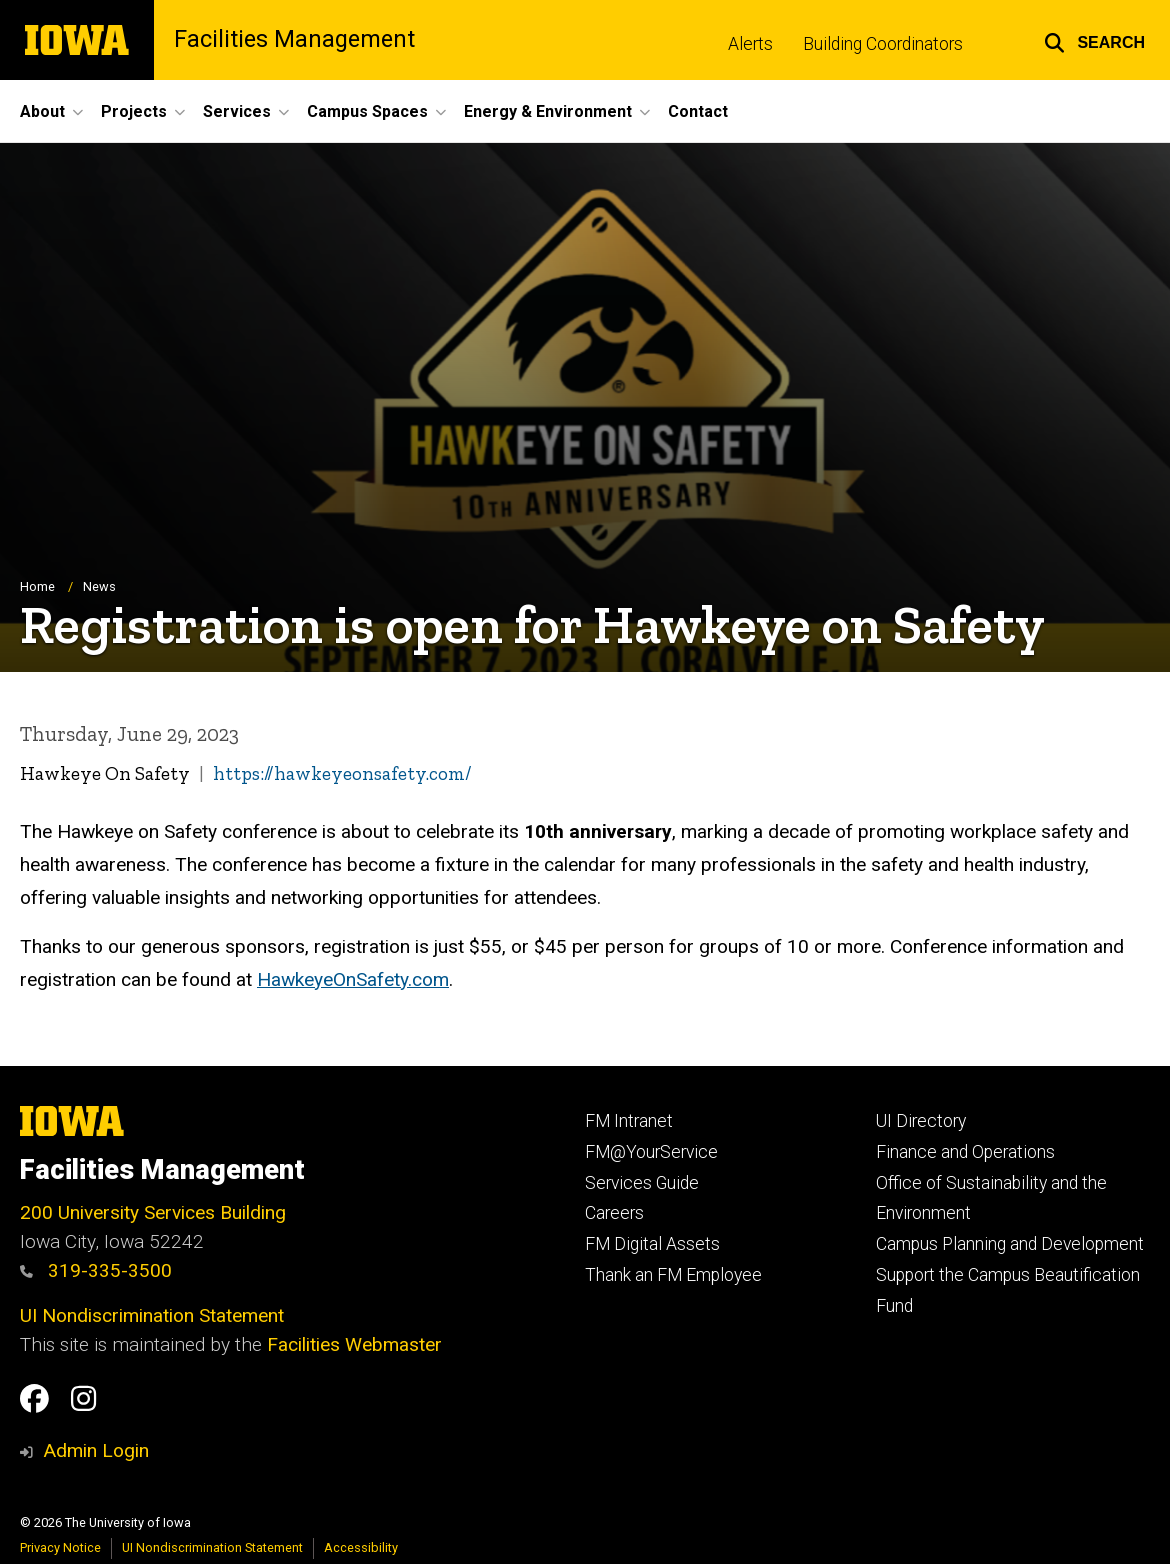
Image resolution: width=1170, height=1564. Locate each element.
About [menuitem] (42, 111)
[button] (1094, 40)
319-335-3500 (96, 1270)
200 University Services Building (153, 1212)
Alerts (750, 44)
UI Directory (921, 1121)
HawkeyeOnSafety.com (353, 980)
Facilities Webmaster (354, 1344)
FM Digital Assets (652, 1244)
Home (37, 587)
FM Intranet (629, 1121)
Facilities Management (294, 39)
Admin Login (96, 1450)
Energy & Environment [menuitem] (548, 111)
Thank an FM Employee (673, 1275)
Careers (614, 1213)
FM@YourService (651, 1152)
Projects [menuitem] (134, 111)
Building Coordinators (883, 44)
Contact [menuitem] (698, 111)
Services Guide (642, 1183)
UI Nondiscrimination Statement (152, 1315)
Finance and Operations (965, 1152)
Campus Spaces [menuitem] (367, 111)
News (99, 587)
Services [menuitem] (237, 111)
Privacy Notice (60, 1547)
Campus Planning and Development (1010, 1244)
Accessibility (361, 1547)
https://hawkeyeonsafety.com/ (342, 774)
